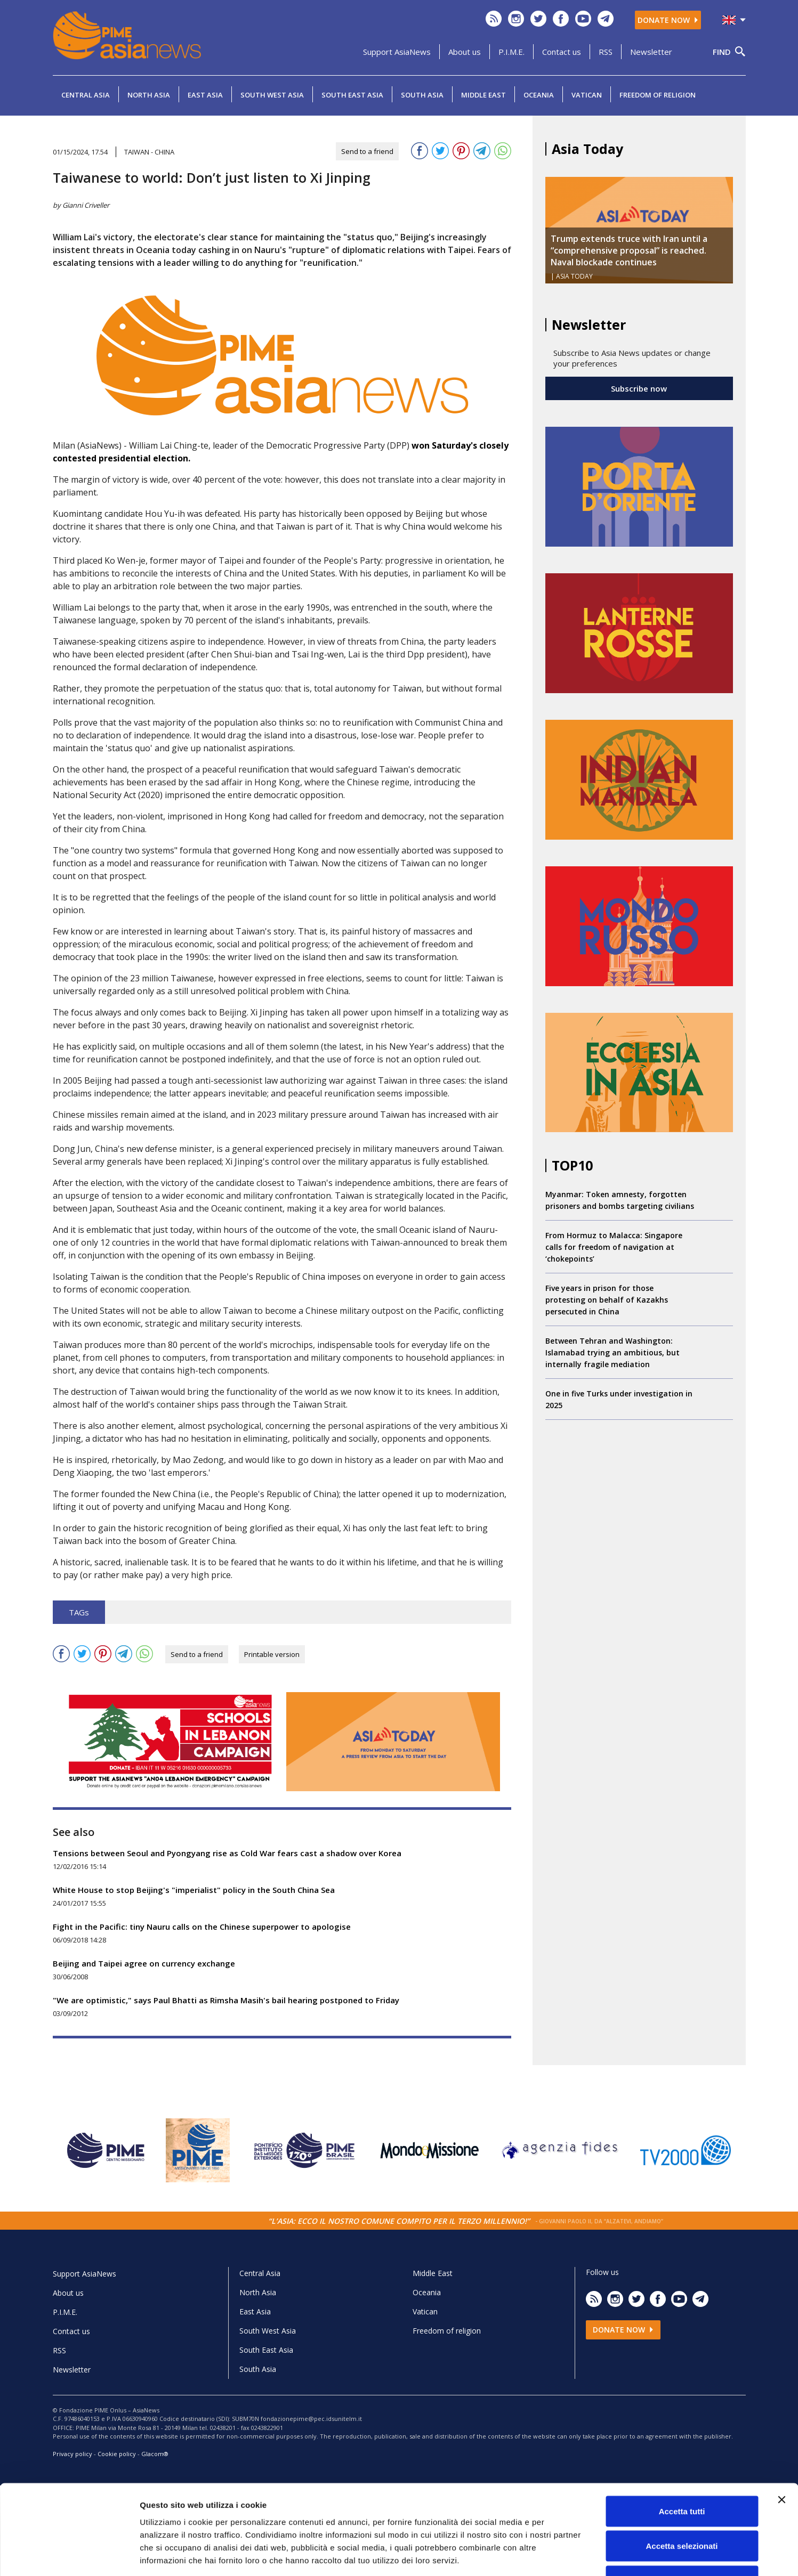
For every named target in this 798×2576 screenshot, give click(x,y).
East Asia (205, 95)
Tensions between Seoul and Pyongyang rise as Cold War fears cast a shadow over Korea (227, 1853)
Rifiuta (682, 2505)
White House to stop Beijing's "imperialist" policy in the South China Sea (194, 1889)
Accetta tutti (682, 2436)
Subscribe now (639, 388)
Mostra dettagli (561, 2554)
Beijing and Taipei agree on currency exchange (144, 1963)
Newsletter (651, 51)
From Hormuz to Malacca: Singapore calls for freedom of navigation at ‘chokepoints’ (613, 1247)
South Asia (422, 95)
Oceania (538, 95)
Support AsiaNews (397, 51)
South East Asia (352, 95)
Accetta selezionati (682, 2471)
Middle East (483, 95)
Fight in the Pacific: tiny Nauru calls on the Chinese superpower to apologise (202, 1926)
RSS (605, 51)
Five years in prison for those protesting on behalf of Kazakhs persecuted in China (606, 1300)
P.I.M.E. (511, 51)
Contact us (561, 51)
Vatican (586, 95)
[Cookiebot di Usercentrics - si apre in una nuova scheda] (69, 2555)
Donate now (668, 20)
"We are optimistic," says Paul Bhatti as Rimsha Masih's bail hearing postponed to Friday (226, 2000)
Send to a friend (367, 151)
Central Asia (85, 95)
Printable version (272, 1654)
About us (464, 51)
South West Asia (272, 95)
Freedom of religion (657, 95)
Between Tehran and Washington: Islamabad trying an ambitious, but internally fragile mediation (612, 1352)
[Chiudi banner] (781, 2424)
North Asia (148, 95)
